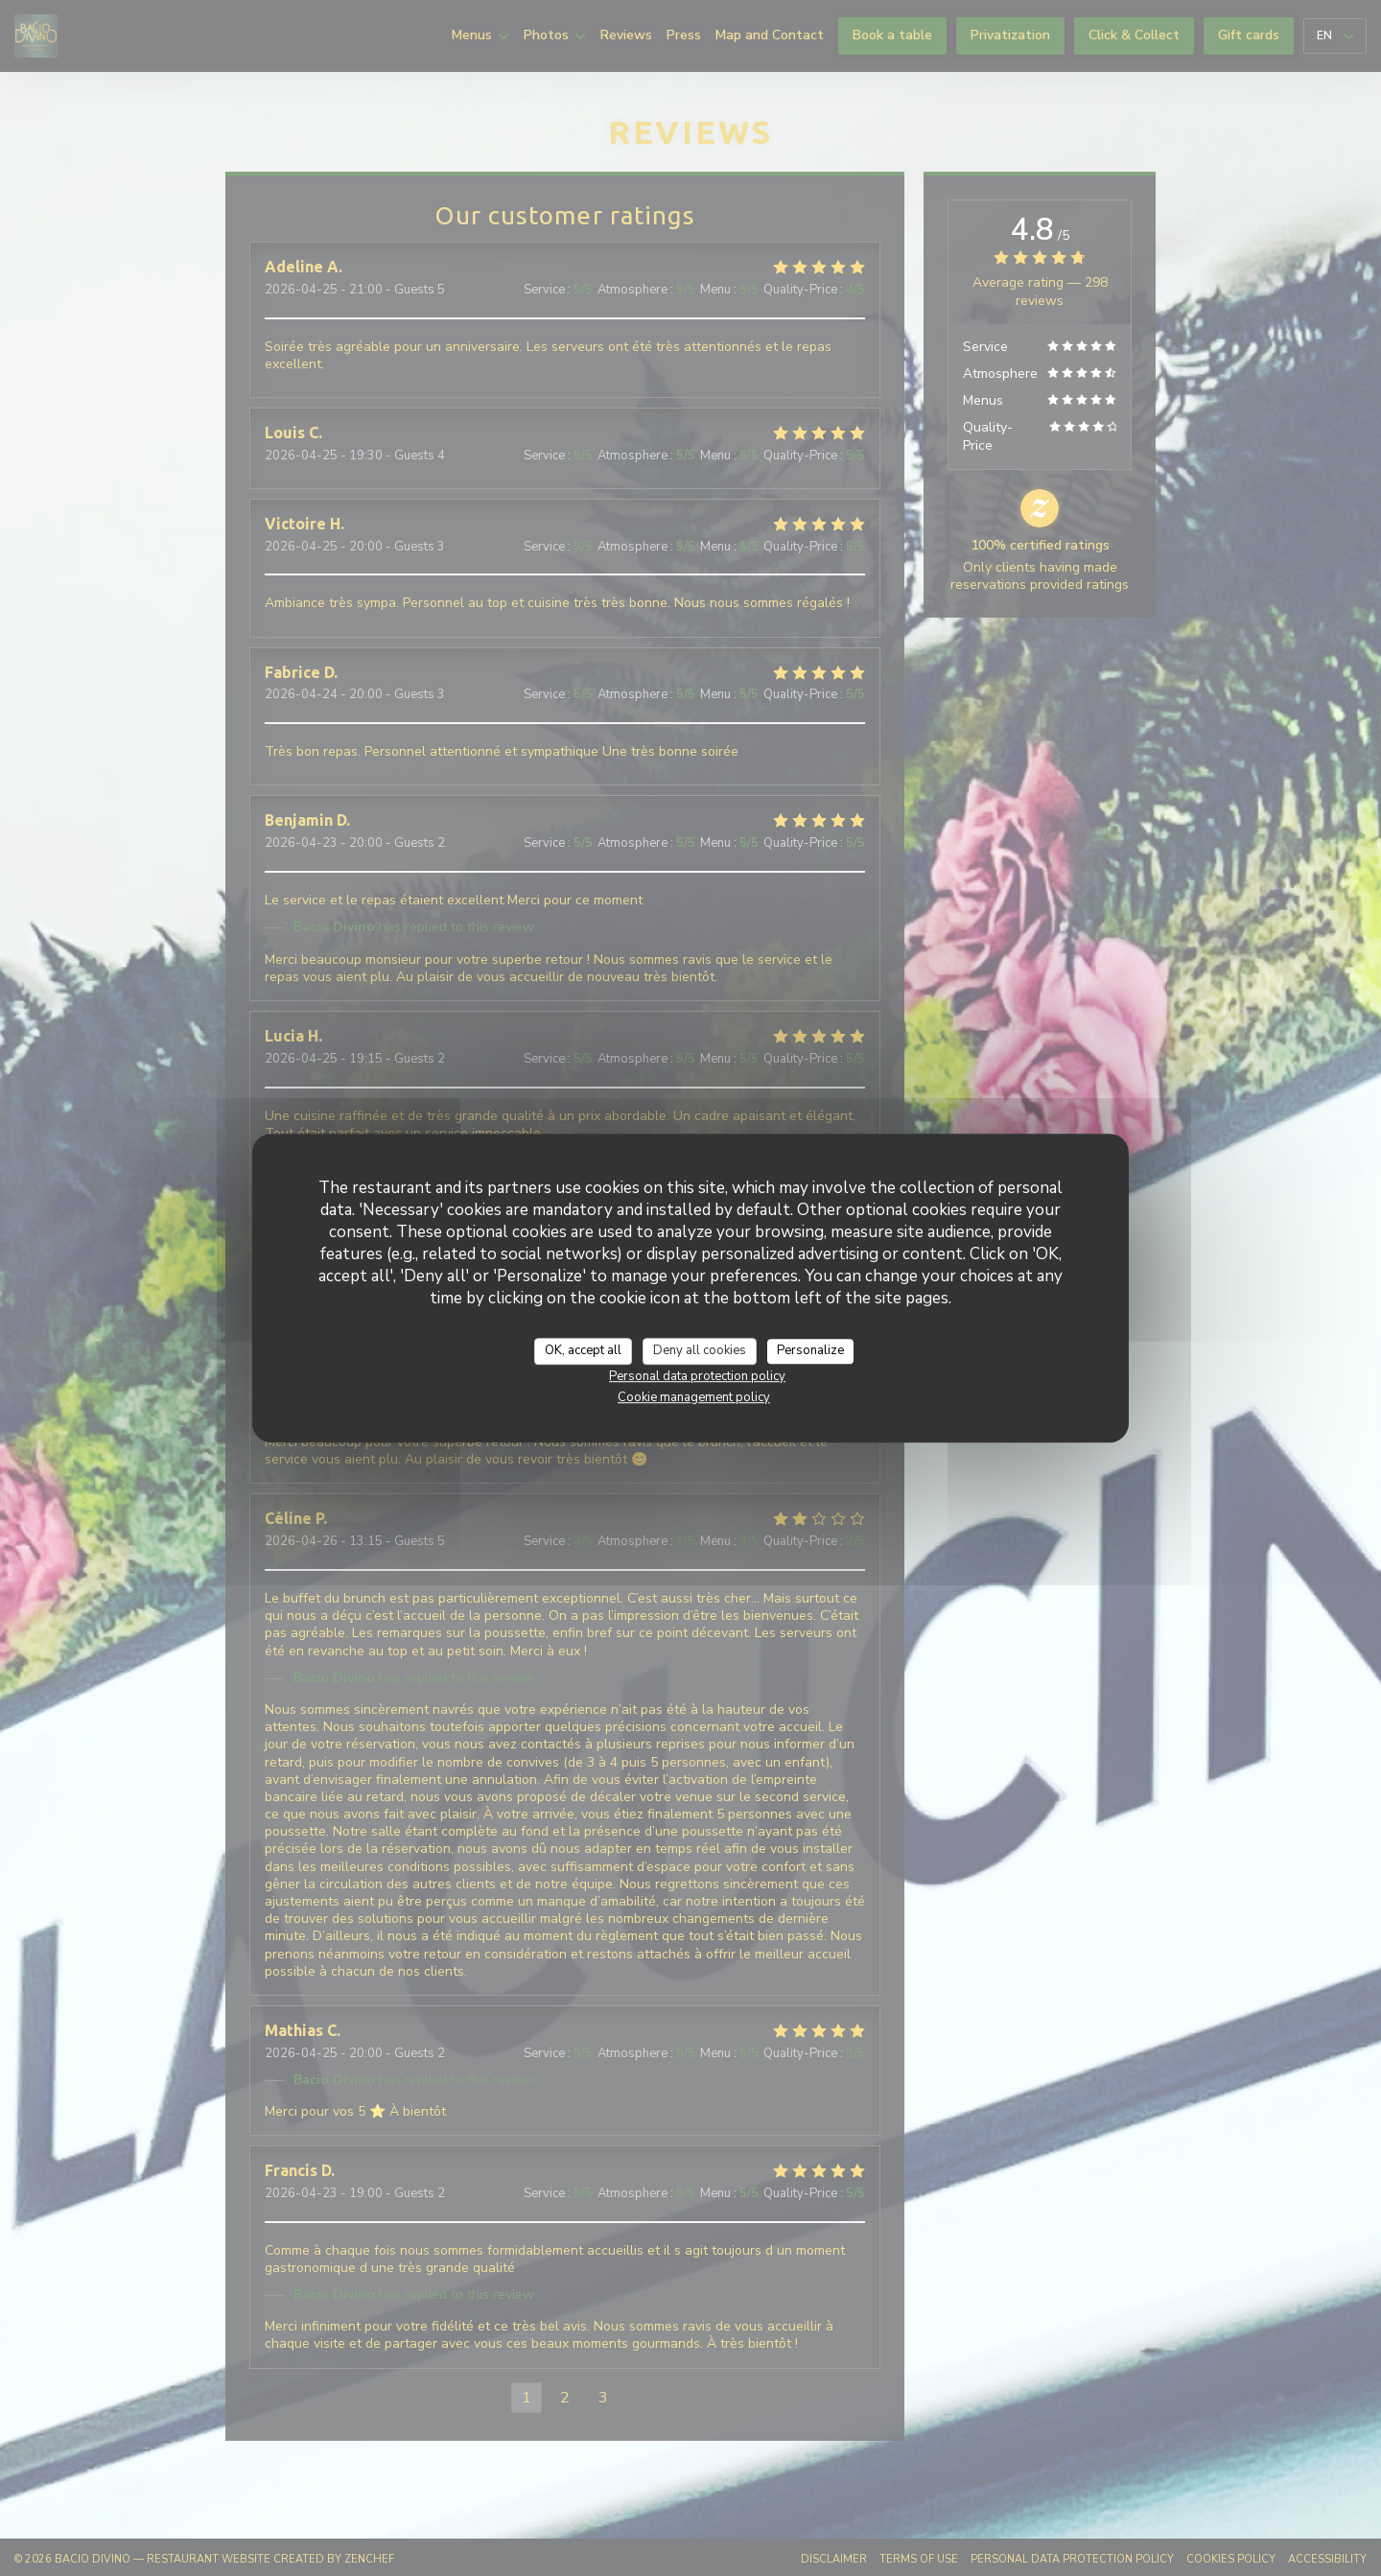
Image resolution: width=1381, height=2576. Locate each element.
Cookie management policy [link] (694, 1397)
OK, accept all (583, 1350)
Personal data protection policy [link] (697, 1376)
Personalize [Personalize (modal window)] (810, 1350)
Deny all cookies (699, 1350)
